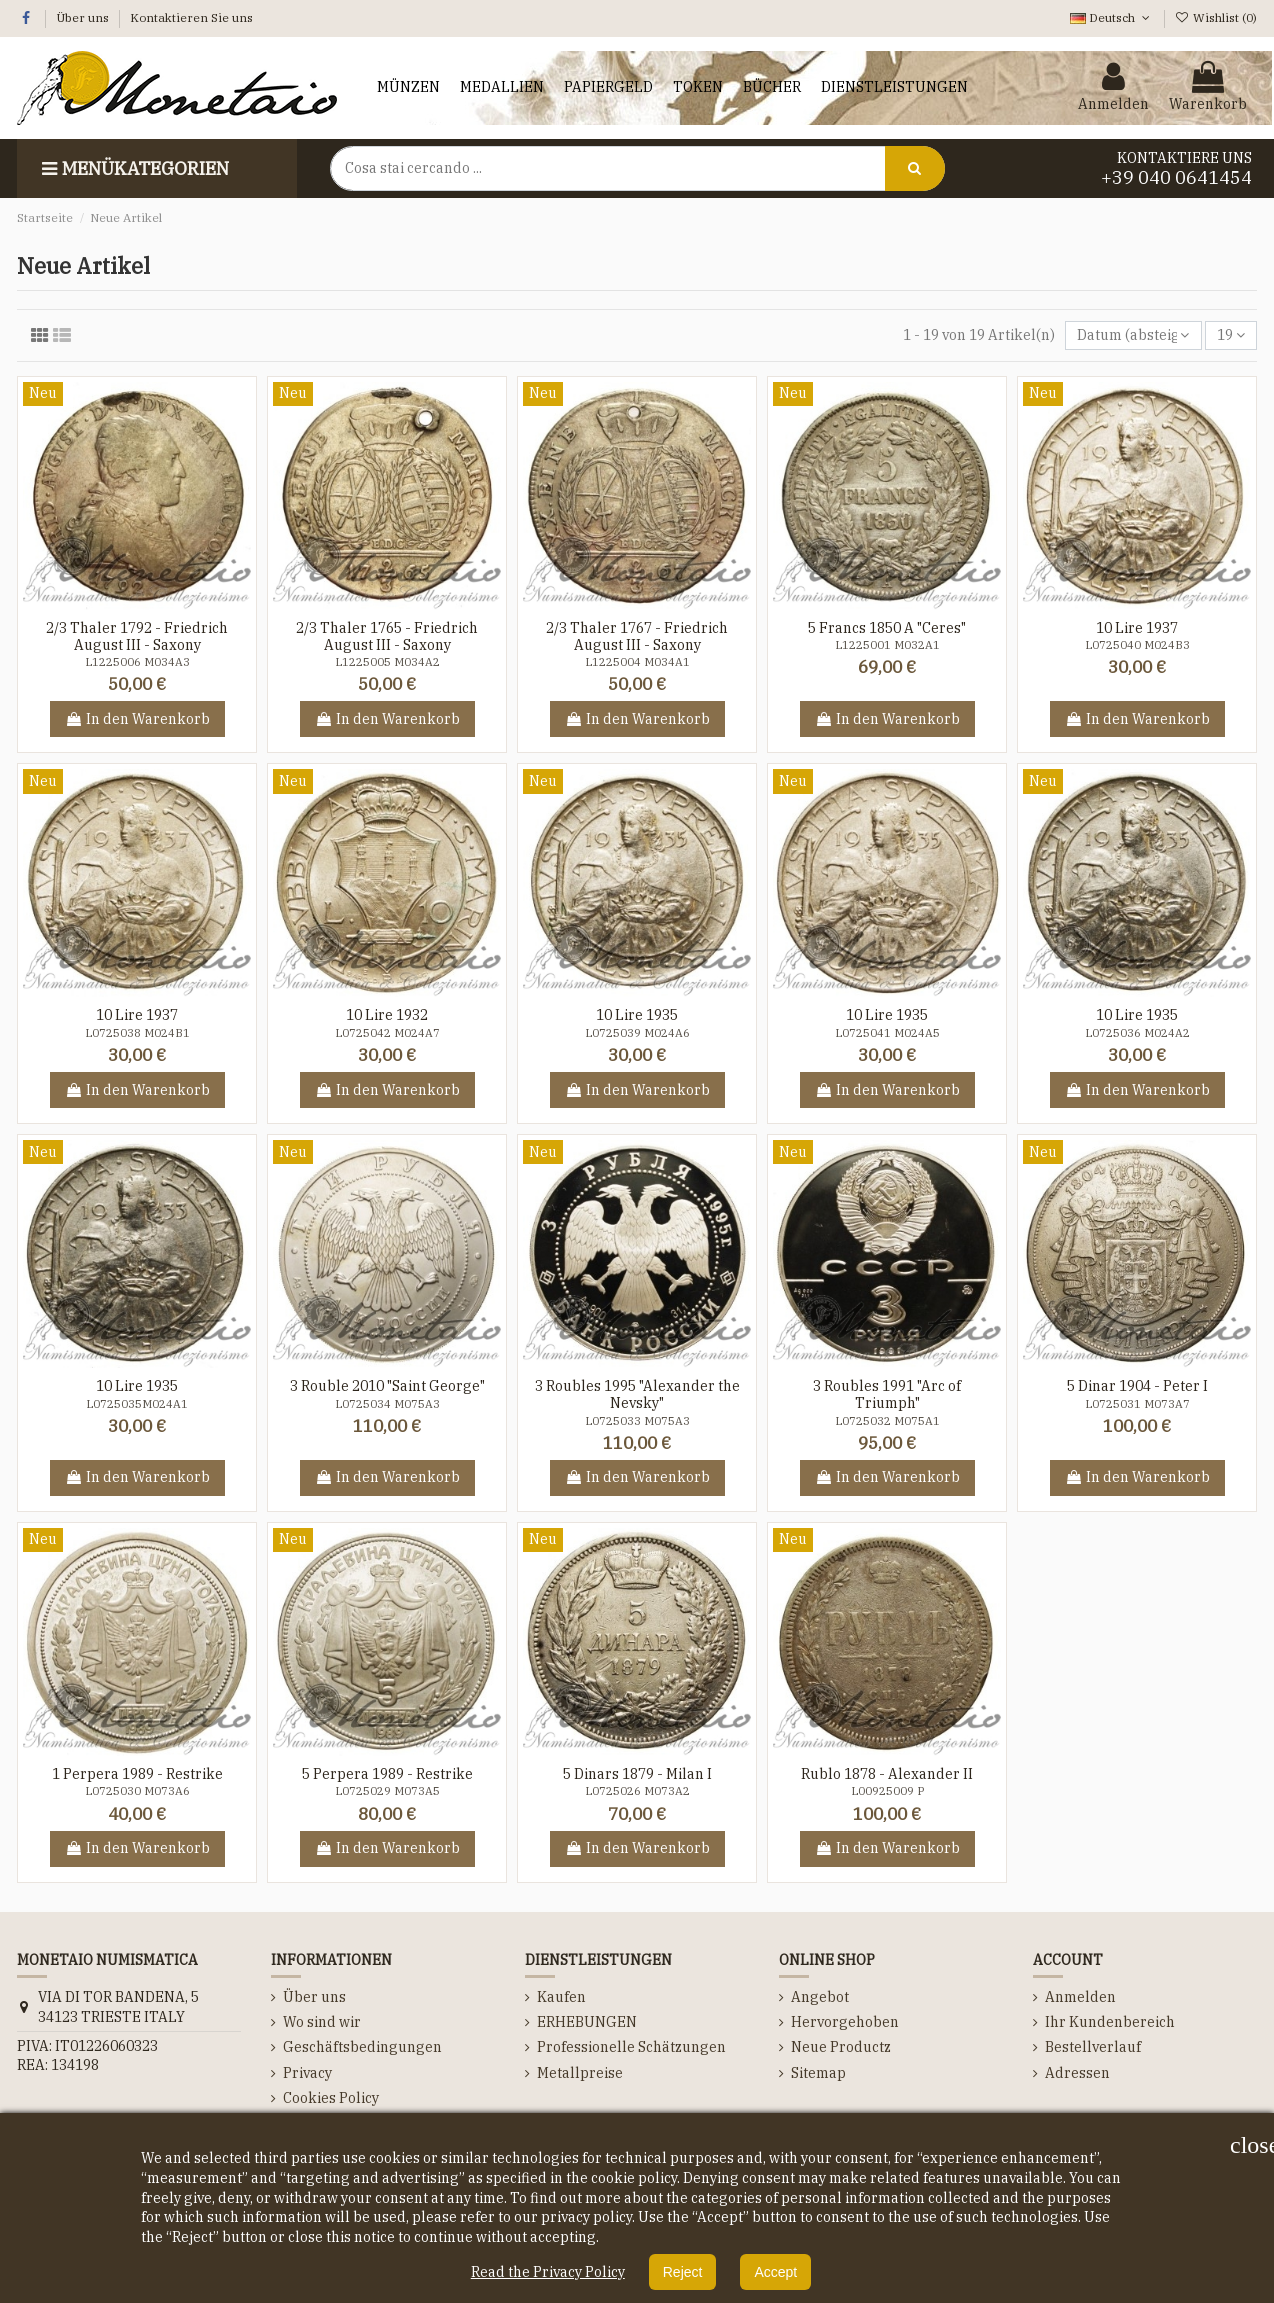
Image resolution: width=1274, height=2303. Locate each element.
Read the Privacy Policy (548, 2272)
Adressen (1077, 2073)
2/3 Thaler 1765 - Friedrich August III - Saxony (387, 636)
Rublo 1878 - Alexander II (887, 1774)
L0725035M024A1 (137, 1404)
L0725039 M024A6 (637, 1033)
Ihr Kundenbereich (1110, 2022)
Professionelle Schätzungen (631, 2047)
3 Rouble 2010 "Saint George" (387, 1386)
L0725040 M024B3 (1137, 645)
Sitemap (818, 2073)
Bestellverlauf (1093, 2047)
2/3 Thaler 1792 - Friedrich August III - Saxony (137, 636)
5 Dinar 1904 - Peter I (1137, 1386)
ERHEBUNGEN (587, 2022)
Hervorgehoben (845, 2022)
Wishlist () (1216, 17)
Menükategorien (133, 168)
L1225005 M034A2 (387, 662)
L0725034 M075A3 (387, 1404)
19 (1231, 335)
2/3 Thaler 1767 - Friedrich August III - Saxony (637, 636)
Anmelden (1080, 1997)
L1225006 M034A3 (137, 662)
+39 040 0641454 (1176, 177)
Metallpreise (580, 2073)
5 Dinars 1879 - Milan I (637, 1774)
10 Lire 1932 (387, 1015)
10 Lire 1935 (637, 1015)
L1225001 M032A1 (887, 645)
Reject (683, 2272)
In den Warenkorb (137, 719)
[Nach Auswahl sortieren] (1133, 335)
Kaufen (561, 1997)
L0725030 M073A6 (137, 1791)
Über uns (84, 17)
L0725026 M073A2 (637, 1791)
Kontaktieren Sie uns (191, 17)
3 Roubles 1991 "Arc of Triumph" (887, 1394)
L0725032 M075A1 (887, 1421)
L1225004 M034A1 (637, 662)
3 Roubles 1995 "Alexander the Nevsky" (637, 1394)
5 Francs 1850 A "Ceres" (887, 628)
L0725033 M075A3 (637, 1421)
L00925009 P (887, 1791)
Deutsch (1111, 17)
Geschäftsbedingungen (362, 2047)
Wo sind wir (322, 2022)
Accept (775, 2272)
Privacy (307, 2073)
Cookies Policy (331, 2098)
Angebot (820, 1997)
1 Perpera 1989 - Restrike (137, 1774)
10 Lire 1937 (1137, 628)
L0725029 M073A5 (387, 1791)
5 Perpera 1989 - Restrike (387, 1774)
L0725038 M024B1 (137, 1033)
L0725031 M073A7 (1137, 1404)
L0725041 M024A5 (887, 1033)
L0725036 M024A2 (1137, 1033)
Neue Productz (841, 2047)
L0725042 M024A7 (387, 1033)
